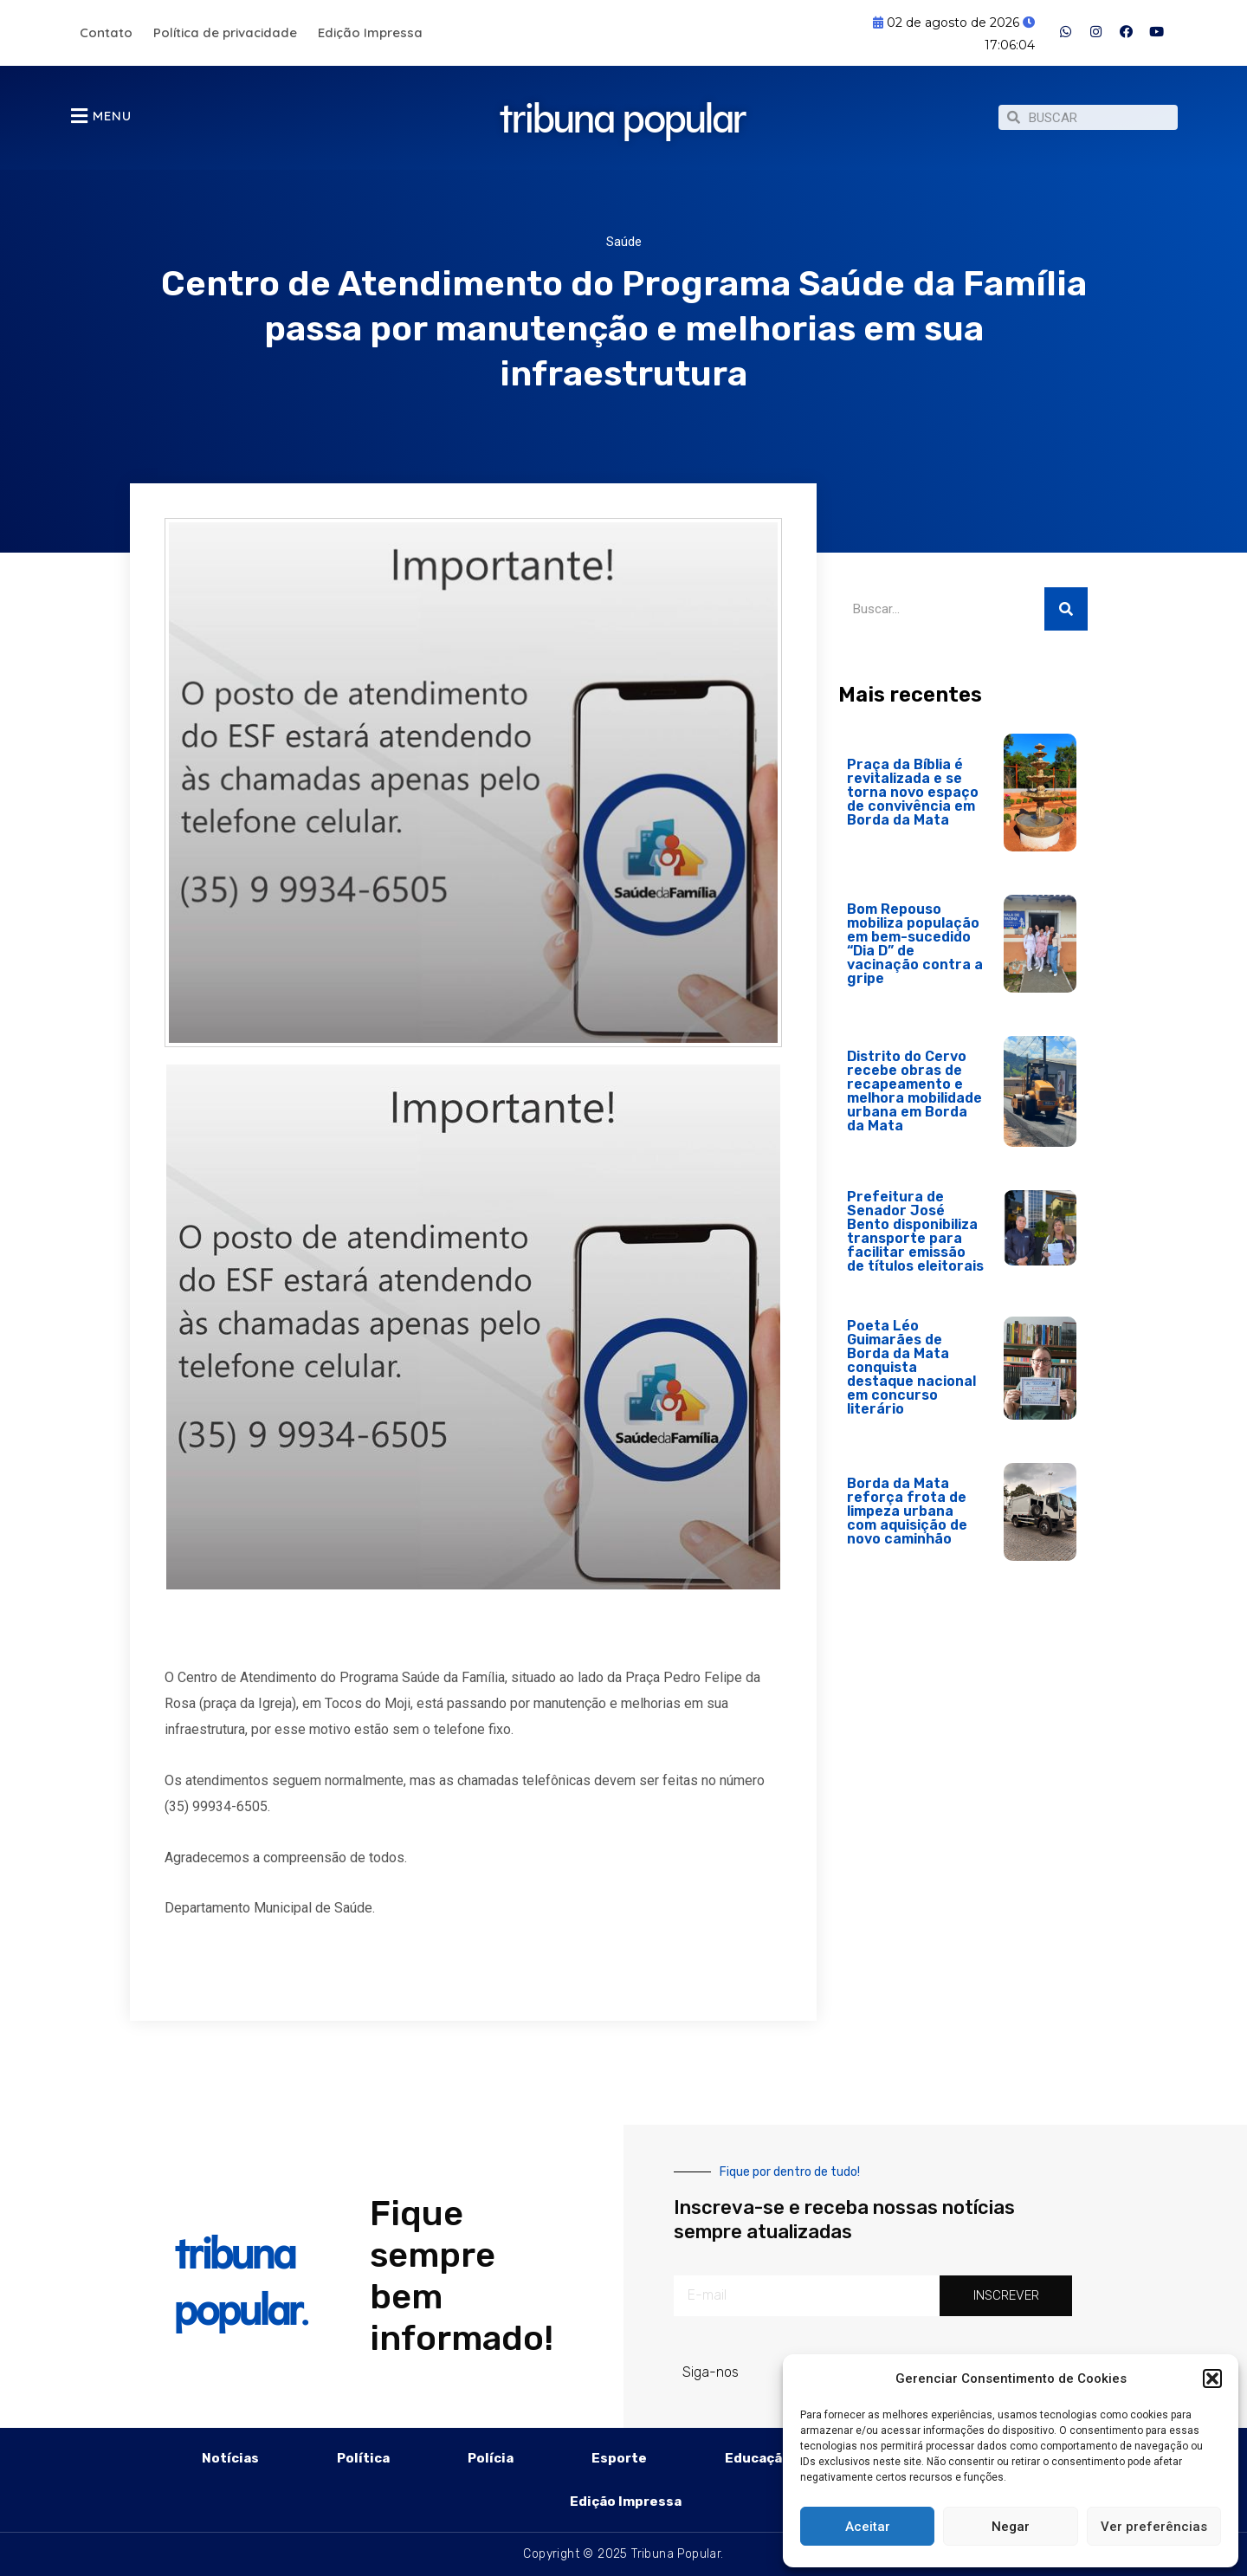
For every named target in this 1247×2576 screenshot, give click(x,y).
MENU (112, 115)
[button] (1212, 2378)
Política (363, 2458)
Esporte (619, 2458)
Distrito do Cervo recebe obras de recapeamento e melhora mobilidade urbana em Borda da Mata (914, 1091)
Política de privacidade (225, 32)
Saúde (624, 241)
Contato (106, 32)
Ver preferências (1154, 2526)
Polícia (491, 2458)
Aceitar (867, 2526)
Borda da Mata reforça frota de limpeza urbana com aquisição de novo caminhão (907, 1511)
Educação (758, 2458)
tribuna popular (623, 106)
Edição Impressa (370, 32)
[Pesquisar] (1066, 609)
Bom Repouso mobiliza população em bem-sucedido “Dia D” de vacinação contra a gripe (915, 944)
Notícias (230, 2458)
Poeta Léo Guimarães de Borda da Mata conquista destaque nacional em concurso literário (911, 1367)
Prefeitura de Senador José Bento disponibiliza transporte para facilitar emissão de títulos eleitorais (915, 1231)
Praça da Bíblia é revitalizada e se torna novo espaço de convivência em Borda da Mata (913, 792)
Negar (1011, 2526)
